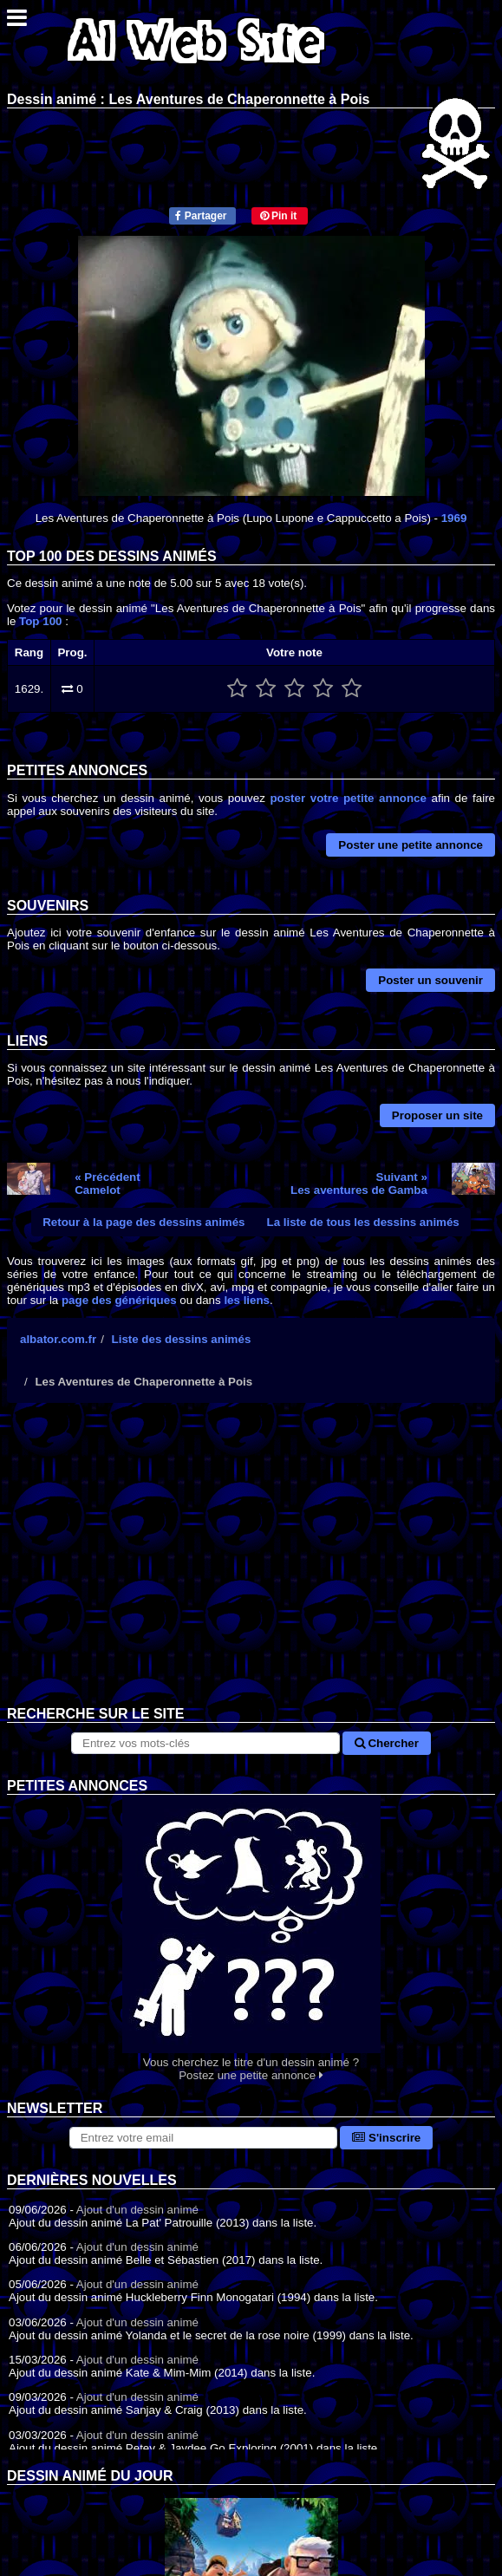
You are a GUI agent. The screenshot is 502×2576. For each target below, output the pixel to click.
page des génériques (119, 1300)
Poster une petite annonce (410, 844)
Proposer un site (437, 1115)
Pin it (278, 216)
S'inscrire (386, 2137)
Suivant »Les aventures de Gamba (358, 1184)
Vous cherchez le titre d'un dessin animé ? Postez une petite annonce (251, 1938)
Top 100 (40, 621)
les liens (247, 1300)
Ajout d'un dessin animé (137, 2209)
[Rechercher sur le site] (205, 1743)
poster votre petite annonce (348, 798)
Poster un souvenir (430, 980)
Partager (200, 216)
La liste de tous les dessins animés (363, 1222)
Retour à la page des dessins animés (143, 1222)
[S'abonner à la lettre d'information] (203, 2138)
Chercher (387, 1743)
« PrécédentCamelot (107, 1184)
